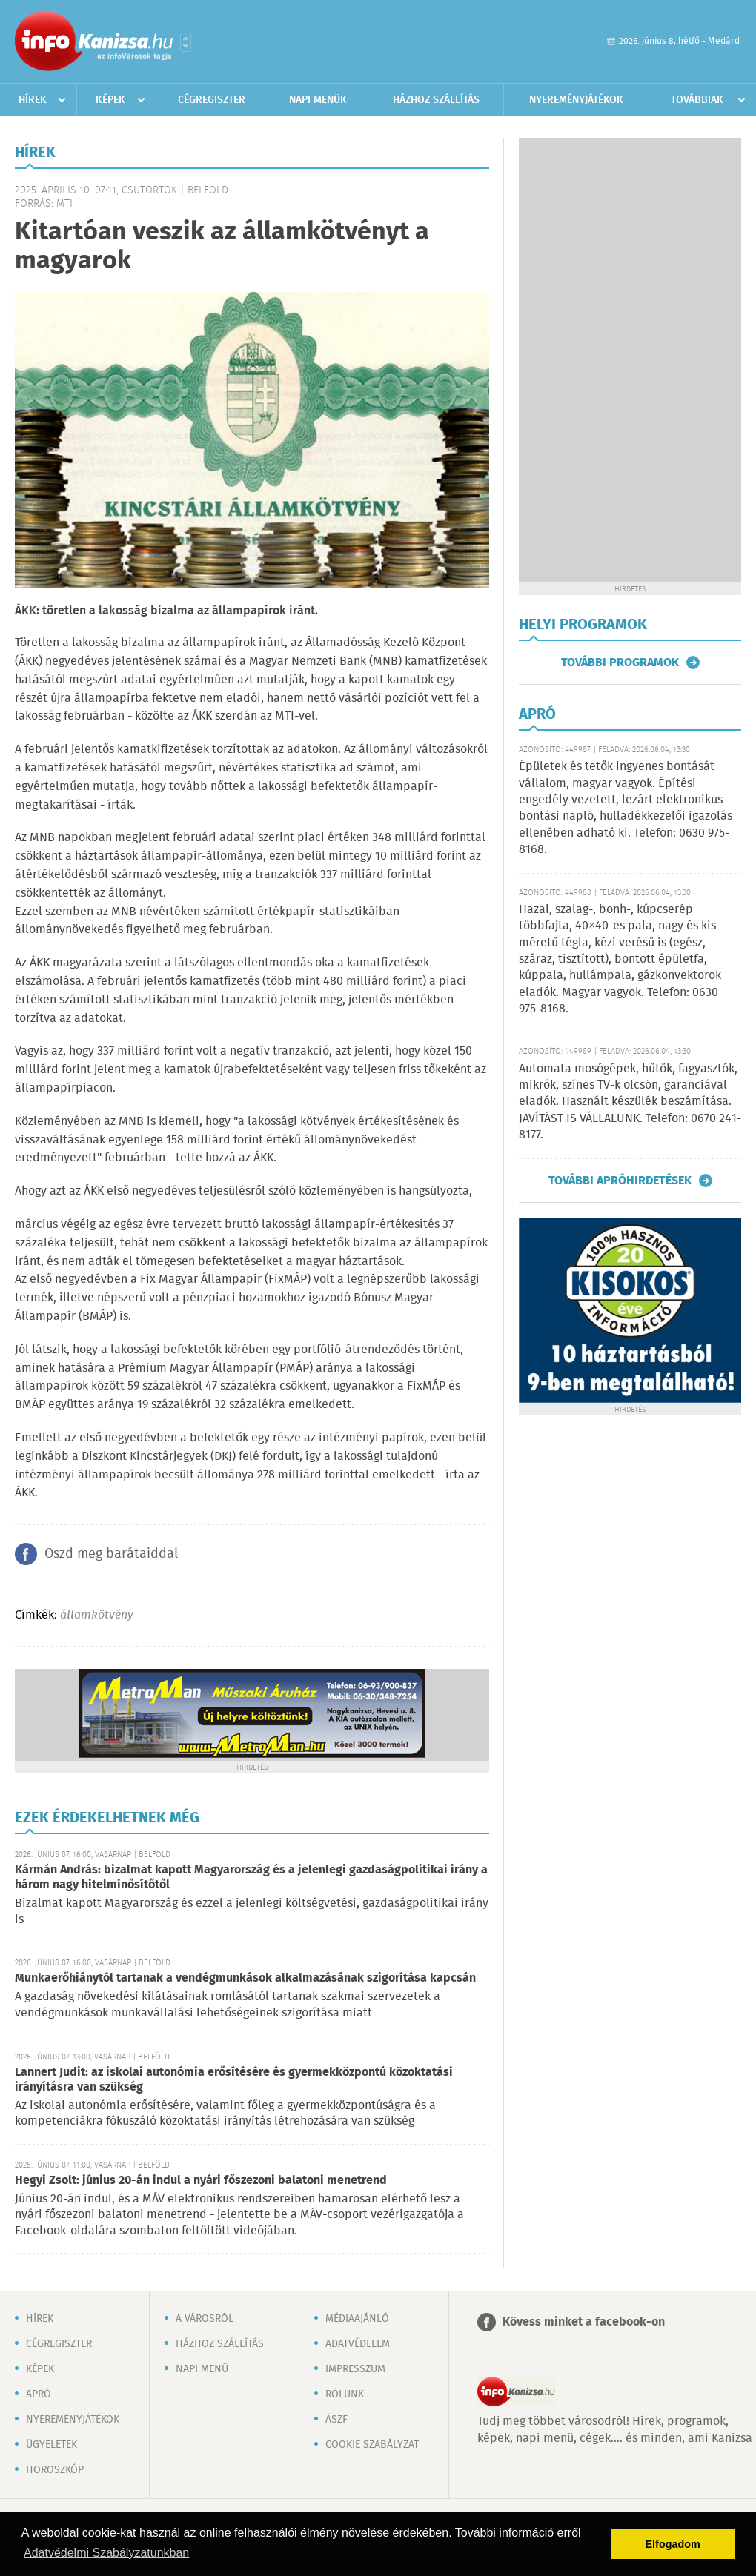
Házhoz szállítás (436, 100)
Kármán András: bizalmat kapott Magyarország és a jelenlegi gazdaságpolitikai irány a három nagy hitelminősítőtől (251, 1877)
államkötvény (96, 1615)
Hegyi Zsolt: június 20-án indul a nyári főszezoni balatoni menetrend (201, 2180)
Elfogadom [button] (673, 2544)
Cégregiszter (211, 100)
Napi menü (202, 2369)
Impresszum (355, 2369)
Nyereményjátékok (576, 100)
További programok (620, 662)
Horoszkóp (55, 2470)
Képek (110, 100)
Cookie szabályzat (372, 2445)
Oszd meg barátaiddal (111, 1554)
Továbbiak (697, 100)
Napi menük (318, 100)
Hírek (33, 100)
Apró (38, 2394)
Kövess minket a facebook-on (584, 2322)
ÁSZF (336, 2419)
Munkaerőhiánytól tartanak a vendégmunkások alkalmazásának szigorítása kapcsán (245, 1978)
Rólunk (344, 2394)
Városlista (185, 42)
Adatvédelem (357, 2344)
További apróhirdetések (620, 1180)
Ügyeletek (51, 2445)
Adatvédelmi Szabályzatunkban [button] (106, 2552)
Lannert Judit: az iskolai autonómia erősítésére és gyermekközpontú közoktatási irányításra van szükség (234, 2080)
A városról (204, 2319)
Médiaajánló (357, 2319)
